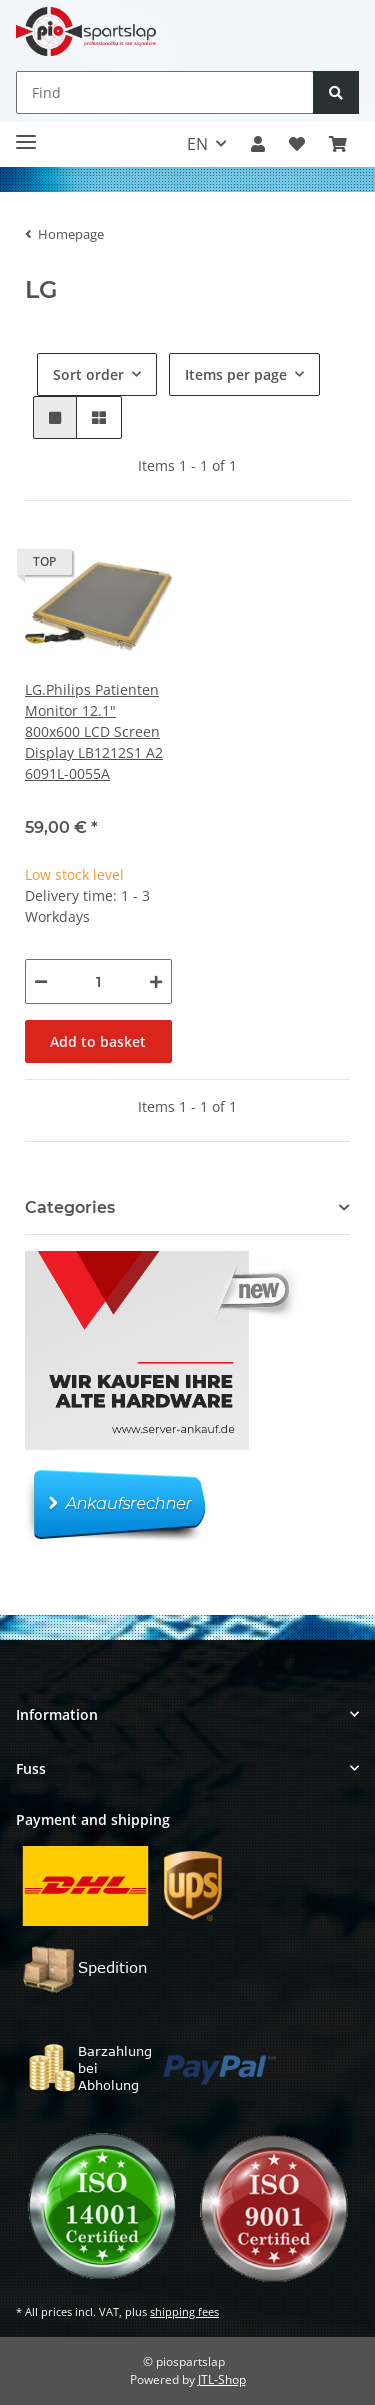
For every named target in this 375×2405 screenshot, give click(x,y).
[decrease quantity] (41, 981)
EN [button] (197, 144)
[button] (258, 144)
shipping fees (184, 2311)
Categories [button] (70, 1207)
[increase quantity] (156, 981)
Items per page (236, 374)
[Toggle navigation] (26, 134)
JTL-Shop (222, 2379)
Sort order (88, 374)
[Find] (165, 92)
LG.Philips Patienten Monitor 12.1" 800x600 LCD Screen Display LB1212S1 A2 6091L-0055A (94, 731)
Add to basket (98, 1041)
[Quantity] (98, 981)
